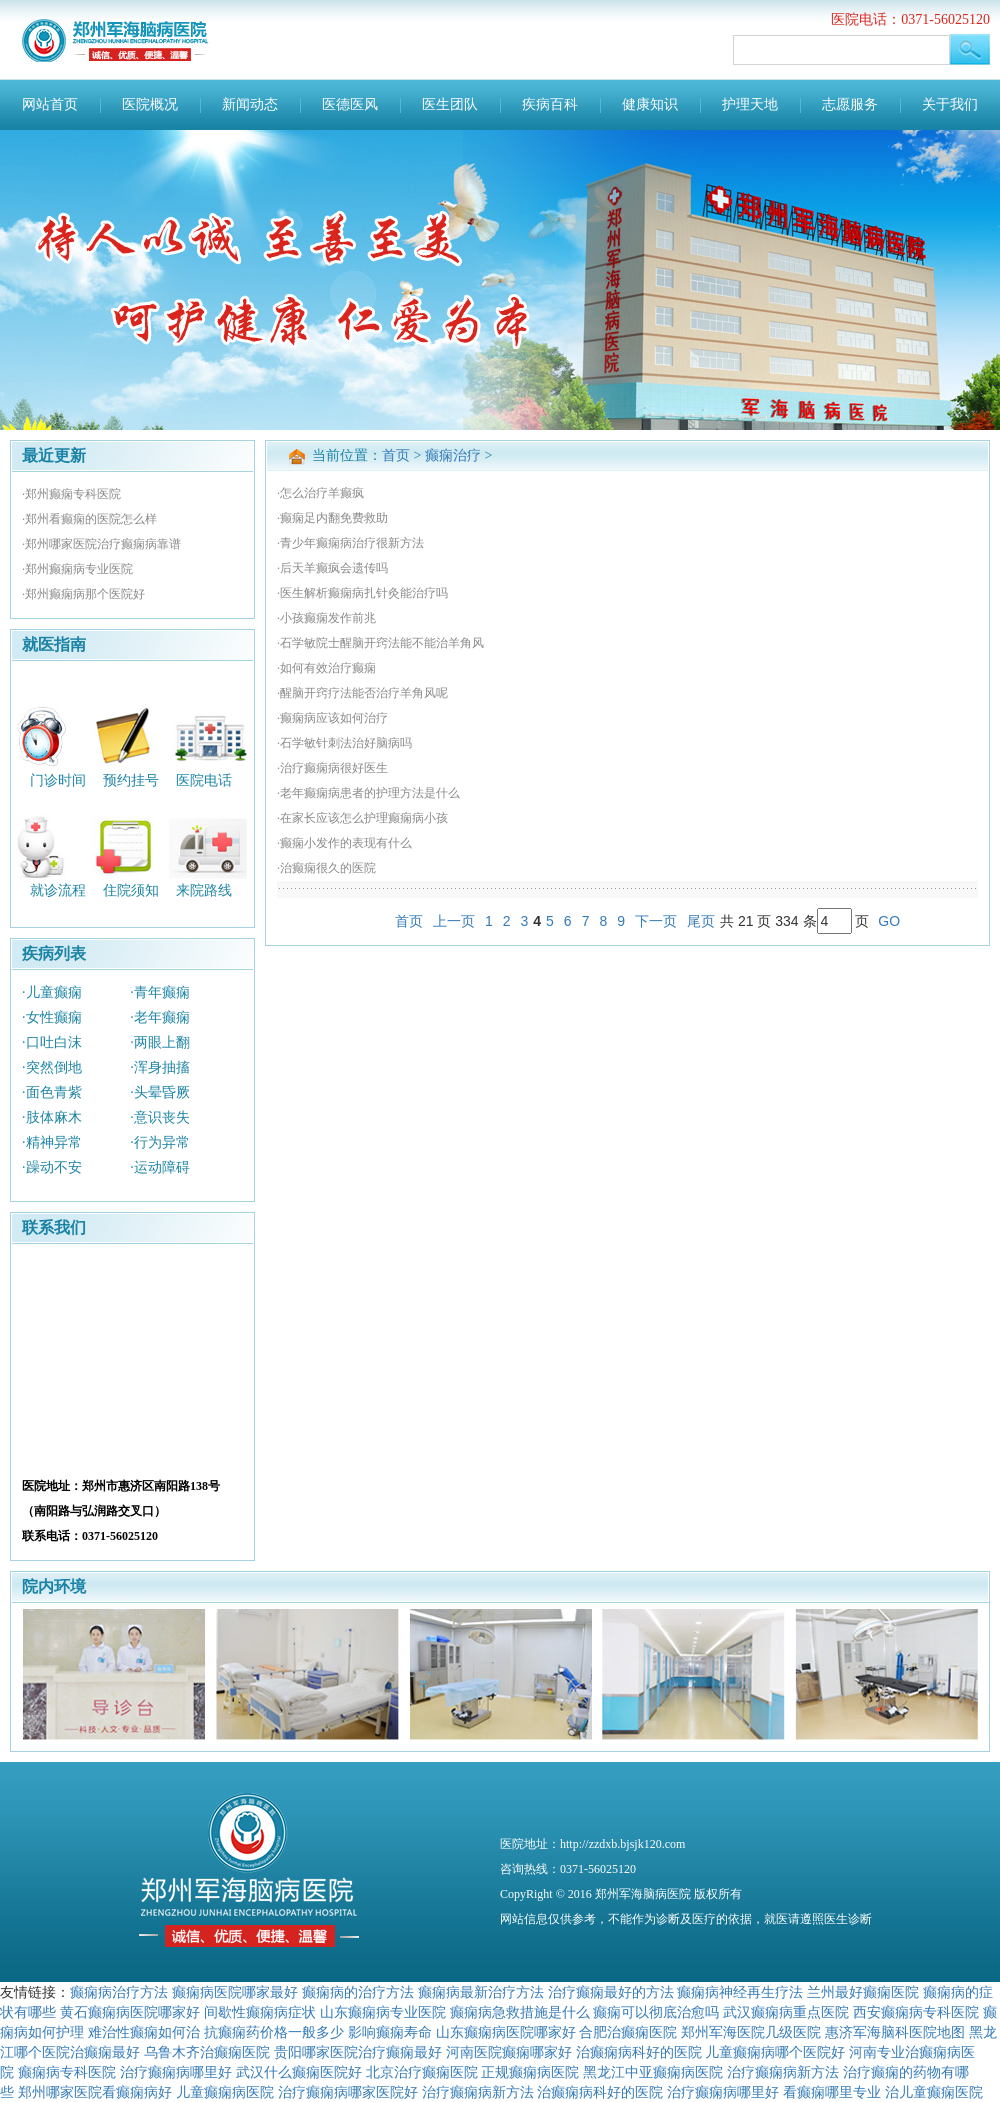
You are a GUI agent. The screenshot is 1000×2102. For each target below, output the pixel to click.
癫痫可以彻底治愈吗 (656, 2012)
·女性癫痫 (52, 1017)
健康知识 (650, 104)
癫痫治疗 (453, 455)
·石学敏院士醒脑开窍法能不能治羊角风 (380, 643)
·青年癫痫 (160, 992)
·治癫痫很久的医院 (326, 868)
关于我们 (950, 104)
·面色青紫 (52, 1092)
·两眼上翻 (160, 1042)
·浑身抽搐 (160, 1067)
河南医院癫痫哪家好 (509, 2052)
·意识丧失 (160, 1117)
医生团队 (450, 104)
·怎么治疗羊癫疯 (320, 493)
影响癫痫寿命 (390, 2032)
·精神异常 (52, 1142)
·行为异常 (160, 1142)
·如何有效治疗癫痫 (326, 668)
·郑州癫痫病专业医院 (77, 569)
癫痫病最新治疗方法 (481, 1992)
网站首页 (50, 104)
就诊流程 (58, 890)
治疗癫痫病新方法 (783, 2072)
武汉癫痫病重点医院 (786, 2012)
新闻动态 (250, 104)
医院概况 (150, 104)
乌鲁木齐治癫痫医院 (207, 2052)
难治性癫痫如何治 (144, 2032)
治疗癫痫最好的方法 (611, 1992)
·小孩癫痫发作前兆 (326, 618)
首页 (396, 455)
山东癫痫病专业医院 (383, 2012)
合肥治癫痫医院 (628, 2032)
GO (889, 921)
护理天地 (750, 104)
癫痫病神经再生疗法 (740, 1992)
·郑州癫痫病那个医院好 (83, 594)
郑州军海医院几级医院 (751, 2032)
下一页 (656, 921)
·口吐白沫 (52, 1042)
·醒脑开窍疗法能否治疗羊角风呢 (362, 693)
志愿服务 (850, 104)
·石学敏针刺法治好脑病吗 (344, 743)
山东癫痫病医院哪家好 (506, 2032)
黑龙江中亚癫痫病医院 (653, 2072)
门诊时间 (58, 779)
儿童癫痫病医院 (225, 2092)
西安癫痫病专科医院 (916, 2012)
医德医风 (350, 104)
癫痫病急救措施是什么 (520, 2012)
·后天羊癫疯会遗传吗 (332, 568)
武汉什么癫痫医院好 (299, 2072)
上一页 (454, 921)
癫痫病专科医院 (67, 2072)
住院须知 (131, 890)
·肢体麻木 (52, 1117)
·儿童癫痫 (52, 992)
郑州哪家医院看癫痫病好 (95, 2092)
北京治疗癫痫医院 (422, 2072)
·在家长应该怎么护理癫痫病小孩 (362, 818)
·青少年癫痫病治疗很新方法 (350, 543)
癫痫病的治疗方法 (358, 1992)
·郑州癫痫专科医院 (71, 494)
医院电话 (204, 779)
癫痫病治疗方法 (119, 1992)
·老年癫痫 (160, 1017)
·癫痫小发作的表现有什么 (344, 843)
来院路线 (204, 890)
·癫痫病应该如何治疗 (332, 718)
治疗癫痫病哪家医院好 (348, 2092)
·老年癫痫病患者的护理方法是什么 (368, 793)
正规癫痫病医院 (530, 2072)
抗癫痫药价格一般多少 (274, 2032)
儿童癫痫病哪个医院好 (775, 2052)
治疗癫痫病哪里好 (176, 2072)
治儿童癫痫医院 (934, 2092)
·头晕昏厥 (160, 1092)
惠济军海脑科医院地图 (895, 2032)
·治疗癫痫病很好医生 (332, 768)
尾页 (701, 921)
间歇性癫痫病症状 (260, 2012)
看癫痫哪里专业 (832, 2092)
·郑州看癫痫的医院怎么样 (89, 519)
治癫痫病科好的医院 (639, 2052)
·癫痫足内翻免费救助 (332, 518)
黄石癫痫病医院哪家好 (130, 2012)
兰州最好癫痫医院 (863, 1992)
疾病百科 (550, 104)
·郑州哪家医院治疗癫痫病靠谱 (101, 544)
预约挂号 (131, 779)
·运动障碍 (160, 1167)
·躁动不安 (52, 1167)
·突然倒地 (52, 1067)
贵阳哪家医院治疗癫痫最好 (358, 2052)
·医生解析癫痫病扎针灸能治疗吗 (362, 593)
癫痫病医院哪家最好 (235, 1992)
